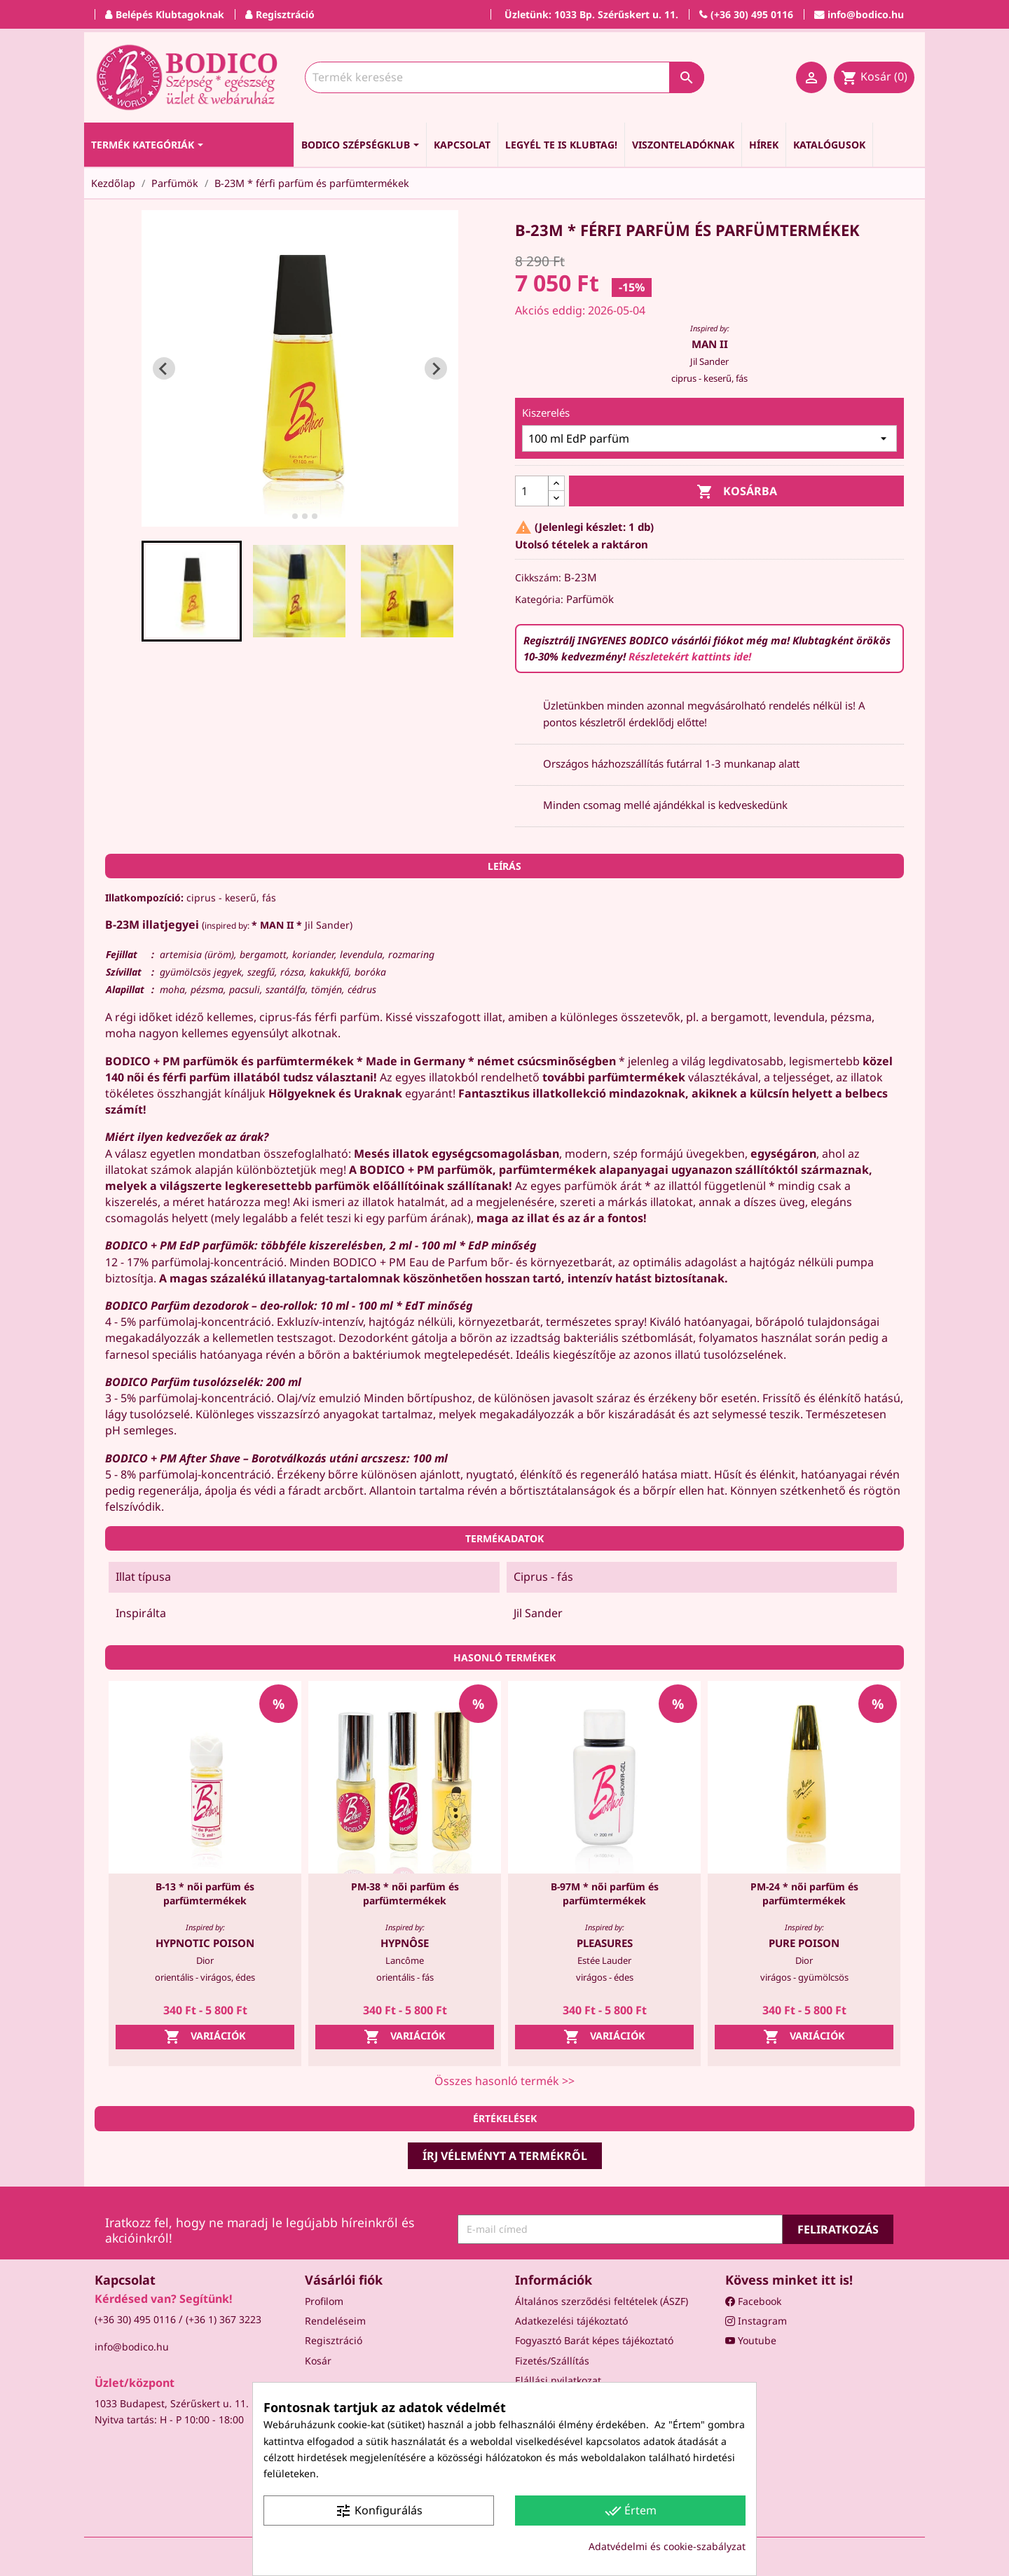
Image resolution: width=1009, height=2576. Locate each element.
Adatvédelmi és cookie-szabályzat (667, 2546)
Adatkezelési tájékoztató (571, 2320)
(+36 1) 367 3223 (223, 2319)
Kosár (318, 2360)
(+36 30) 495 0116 (135, 2319)
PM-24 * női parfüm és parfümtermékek (804, 1893)
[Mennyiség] (532, 491)
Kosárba (736, 492)
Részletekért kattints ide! (690, 656)
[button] (192, 591)
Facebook (753, 2301)
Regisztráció (333, 2340)
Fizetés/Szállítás (552, 2360)
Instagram (756, 2320)
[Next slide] (436, 368)
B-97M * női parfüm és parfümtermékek (605, 1893)
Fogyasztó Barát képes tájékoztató (594, 2340)
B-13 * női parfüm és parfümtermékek (205, 1893)
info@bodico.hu (132, 2346)
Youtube (750, 2340)
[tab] (285, 516)
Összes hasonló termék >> (504, 2081)
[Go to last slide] (164, 368)
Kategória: (539, 599)
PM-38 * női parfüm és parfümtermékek (405, 1893)
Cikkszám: (538, 577)
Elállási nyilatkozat (558, 2380)
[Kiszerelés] (709, 438)
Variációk (205, 2036)
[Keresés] (504, 77)
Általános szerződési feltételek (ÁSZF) (601, 2301)
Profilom (324, 2301)
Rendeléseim (335, 2320)
